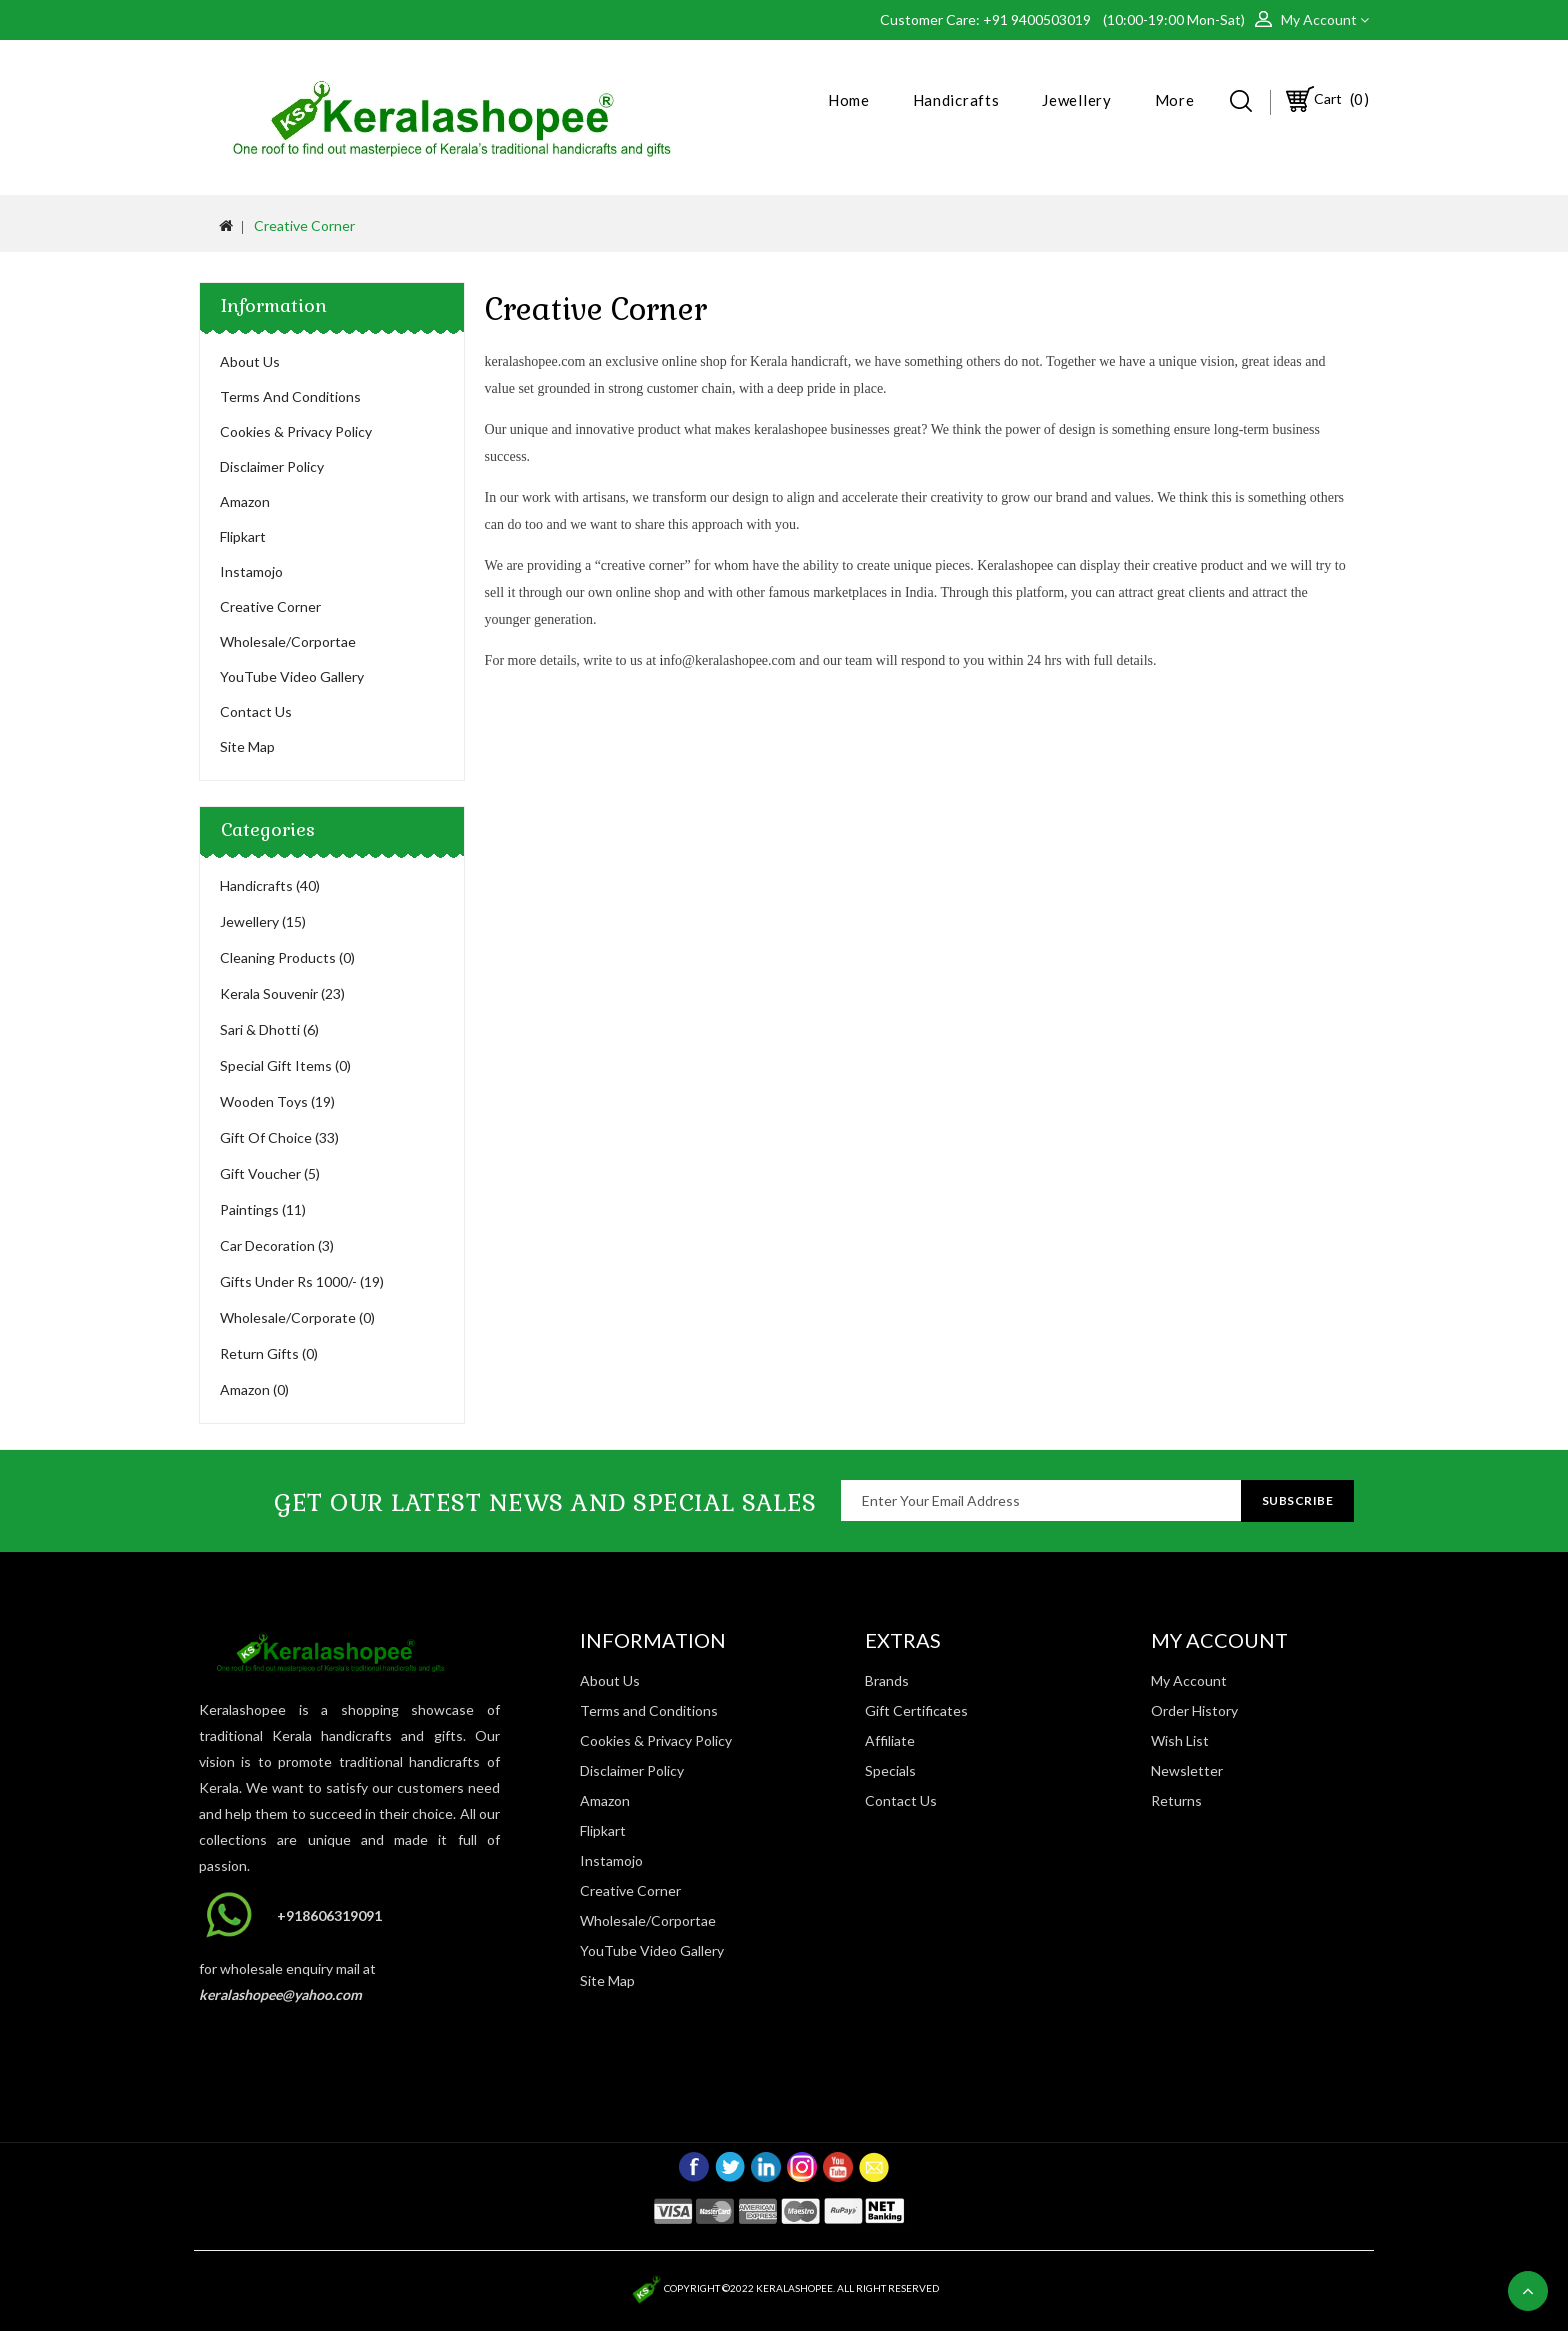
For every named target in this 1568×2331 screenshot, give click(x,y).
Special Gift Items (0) (285, 1065)
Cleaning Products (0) (287, 957)
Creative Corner (304, 225)
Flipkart (243, 536)
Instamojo (251, 571)
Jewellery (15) (263, 921)
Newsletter (1187, 1770)
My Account (1189, 1680)
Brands (887, 1680)
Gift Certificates (916, 1710)
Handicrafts (956, 100)
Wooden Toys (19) (277, 1101)
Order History (1194, 1710)
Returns (1176, 1800)
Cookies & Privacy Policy (296, 431)
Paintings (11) (263, 1209)
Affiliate (890, 1740)
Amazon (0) (254, 1389)
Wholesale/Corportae (288, 641)
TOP (1528, 2291)
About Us (250, 361)
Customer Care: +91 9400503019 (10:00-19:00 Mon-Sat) (1067, 19)
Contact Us (256, 711)
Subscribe (1298, 1500)
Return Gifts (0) (269, 1353)
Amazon (245, 501)
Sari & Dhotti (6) (269, 1029)
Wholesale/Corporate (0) (297, 1317)
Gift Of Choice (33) (279, 1137)
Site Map (247, 746)
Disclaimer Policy (272, 466)
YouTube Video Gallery (292, 676)
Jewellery (1076, 100)
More (1175, 100)
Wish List (1180, 1740)
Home (849, 100)
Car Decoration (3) (277, 1245)
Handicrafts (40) (270, 885)
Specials (890, 1770)
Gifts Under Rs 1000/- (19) (302, 1281)
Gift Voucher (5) (270, 1173)
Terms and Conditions (290, 396)
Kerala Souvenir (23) (282, 993)
